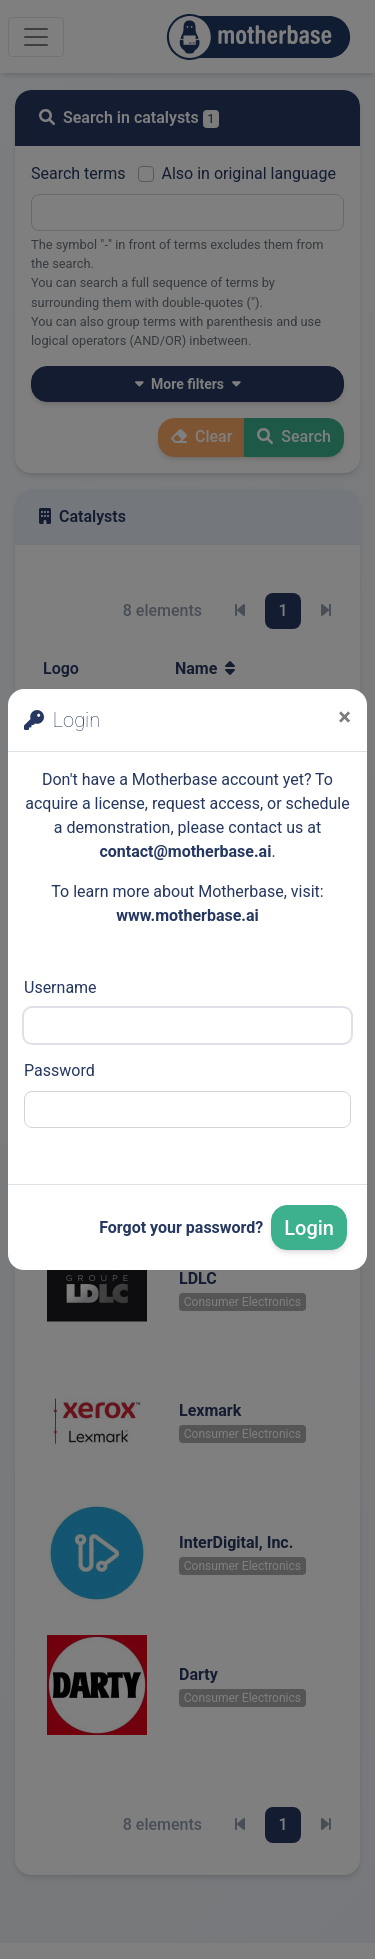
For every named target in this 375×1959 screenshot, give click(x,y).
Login (309, 1228)
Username (60, 987)
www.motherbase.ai (187, 915)
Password (59, 1070)
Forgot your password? (181, 1227)
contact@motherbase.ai (185, 851)
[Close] (344, 717)
